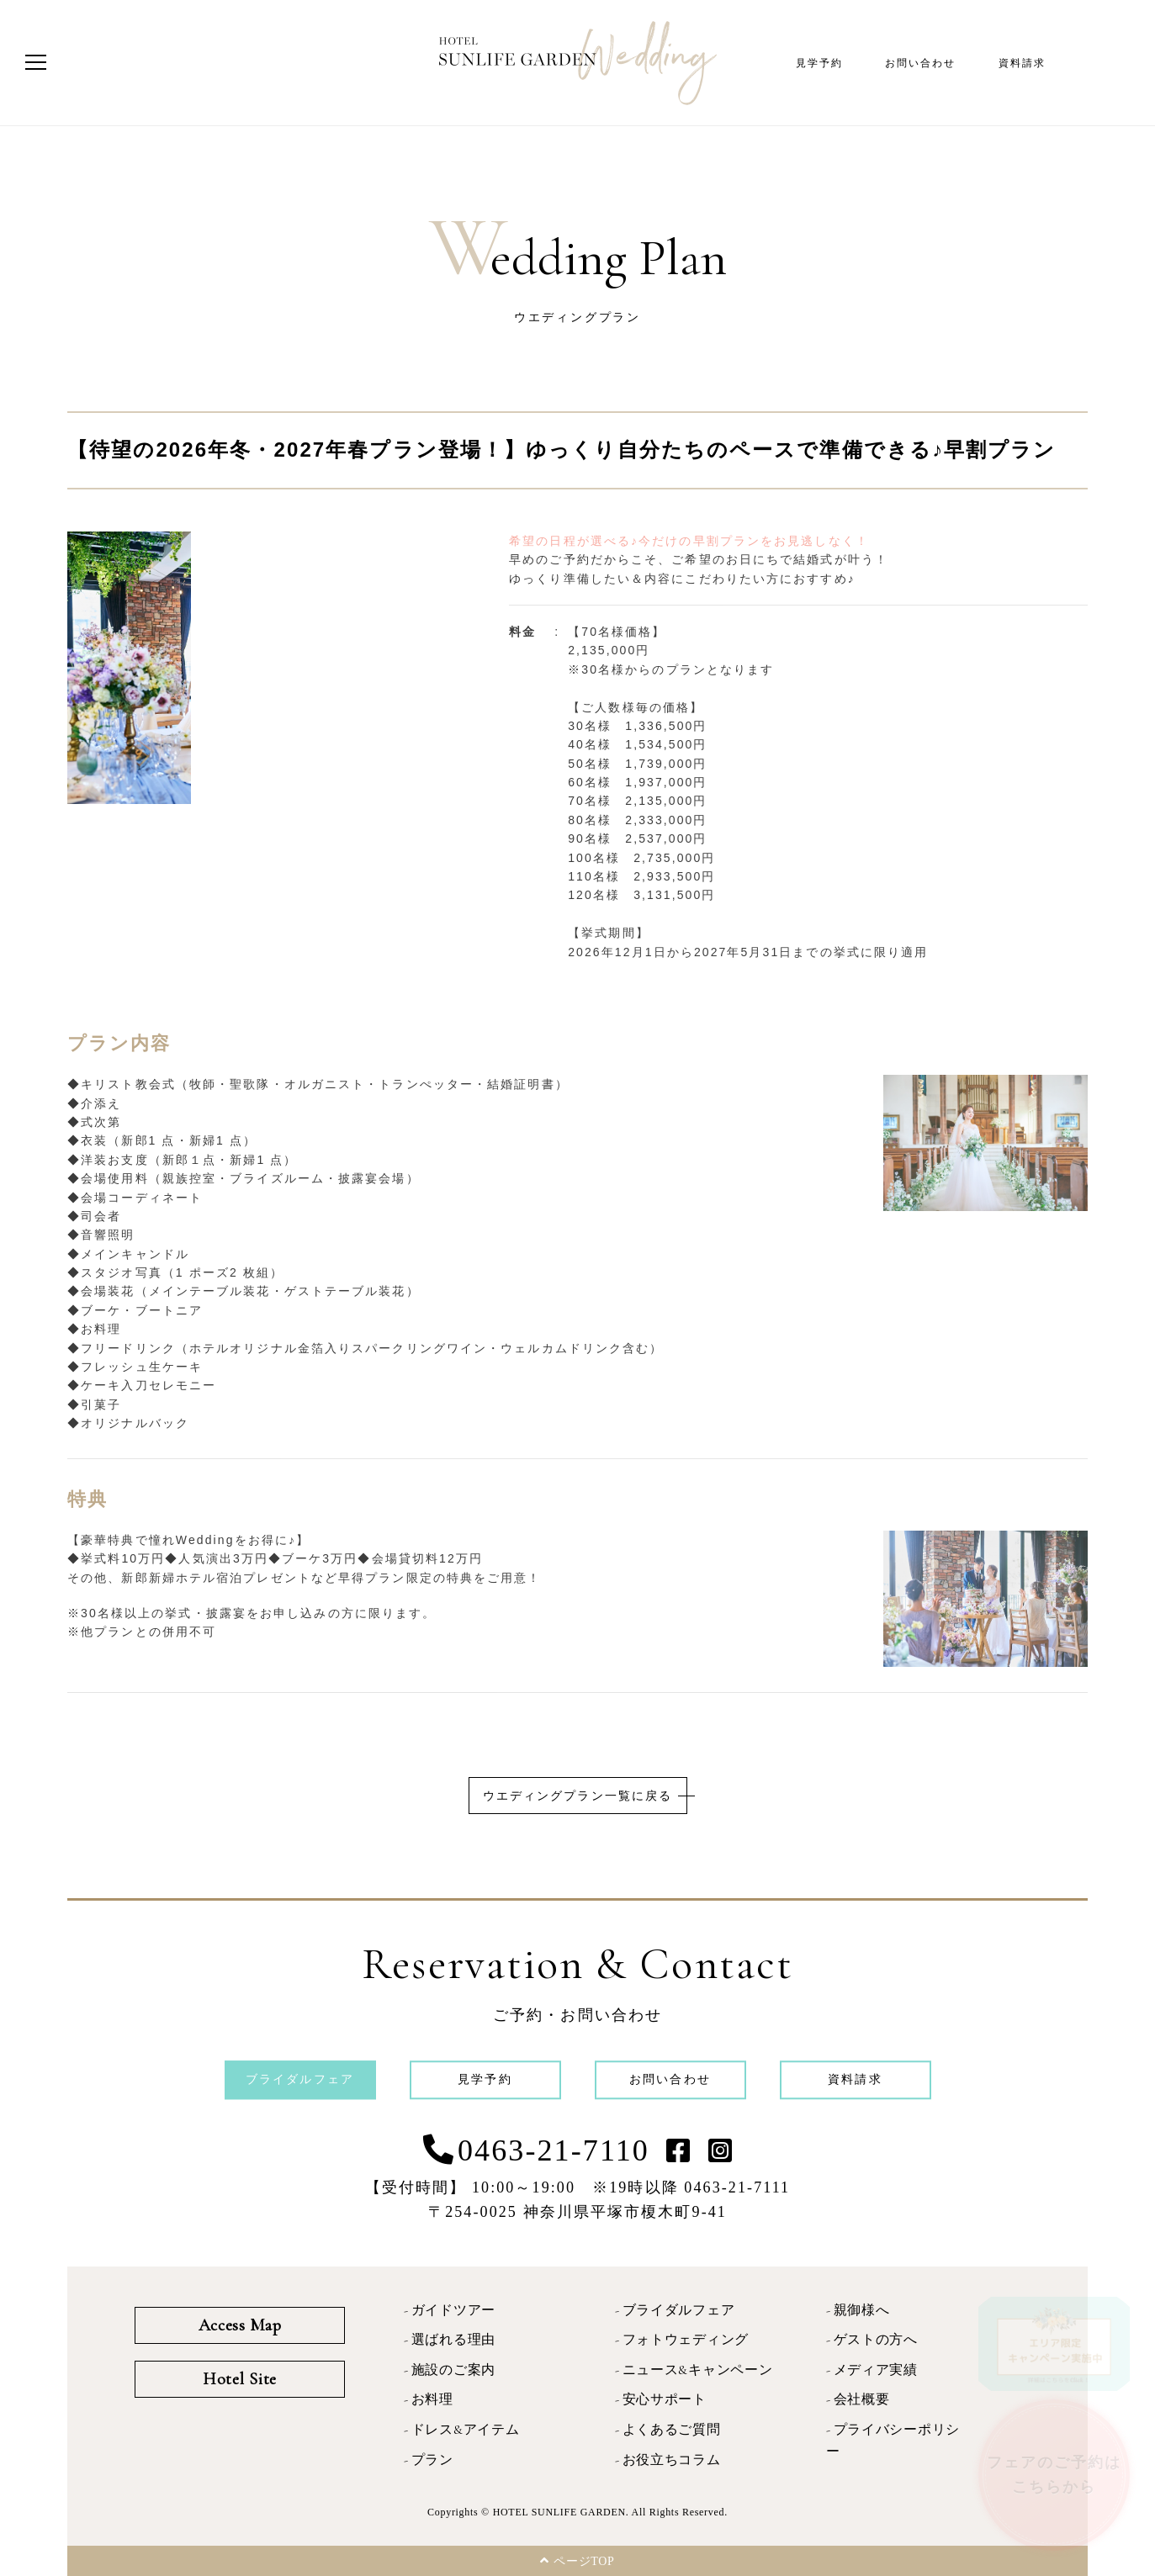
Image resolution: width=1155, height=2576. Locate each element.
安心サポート (665, 2399)
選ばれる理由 (453, 2339)
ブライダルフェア (679, 2310)
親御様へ (862, 2310)
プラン (432, 2460)
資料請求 (1022, 63)
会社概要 (862, 2399)
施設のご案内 (453, 2370)
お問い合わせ (920, 63)
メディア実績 (876, 2370)
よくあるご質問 (672, 2429)
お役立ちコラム (672, 2460)
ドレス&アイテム (465, 2429)
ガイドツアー (453, 2310)
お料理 (432, 2399)
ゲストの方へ (876, 2339)
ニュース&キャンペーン (698, 2370)
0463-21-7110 (553, 2150)
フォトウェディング (686, 2339)
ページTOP (577, 2560)
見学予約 (819, 63)
